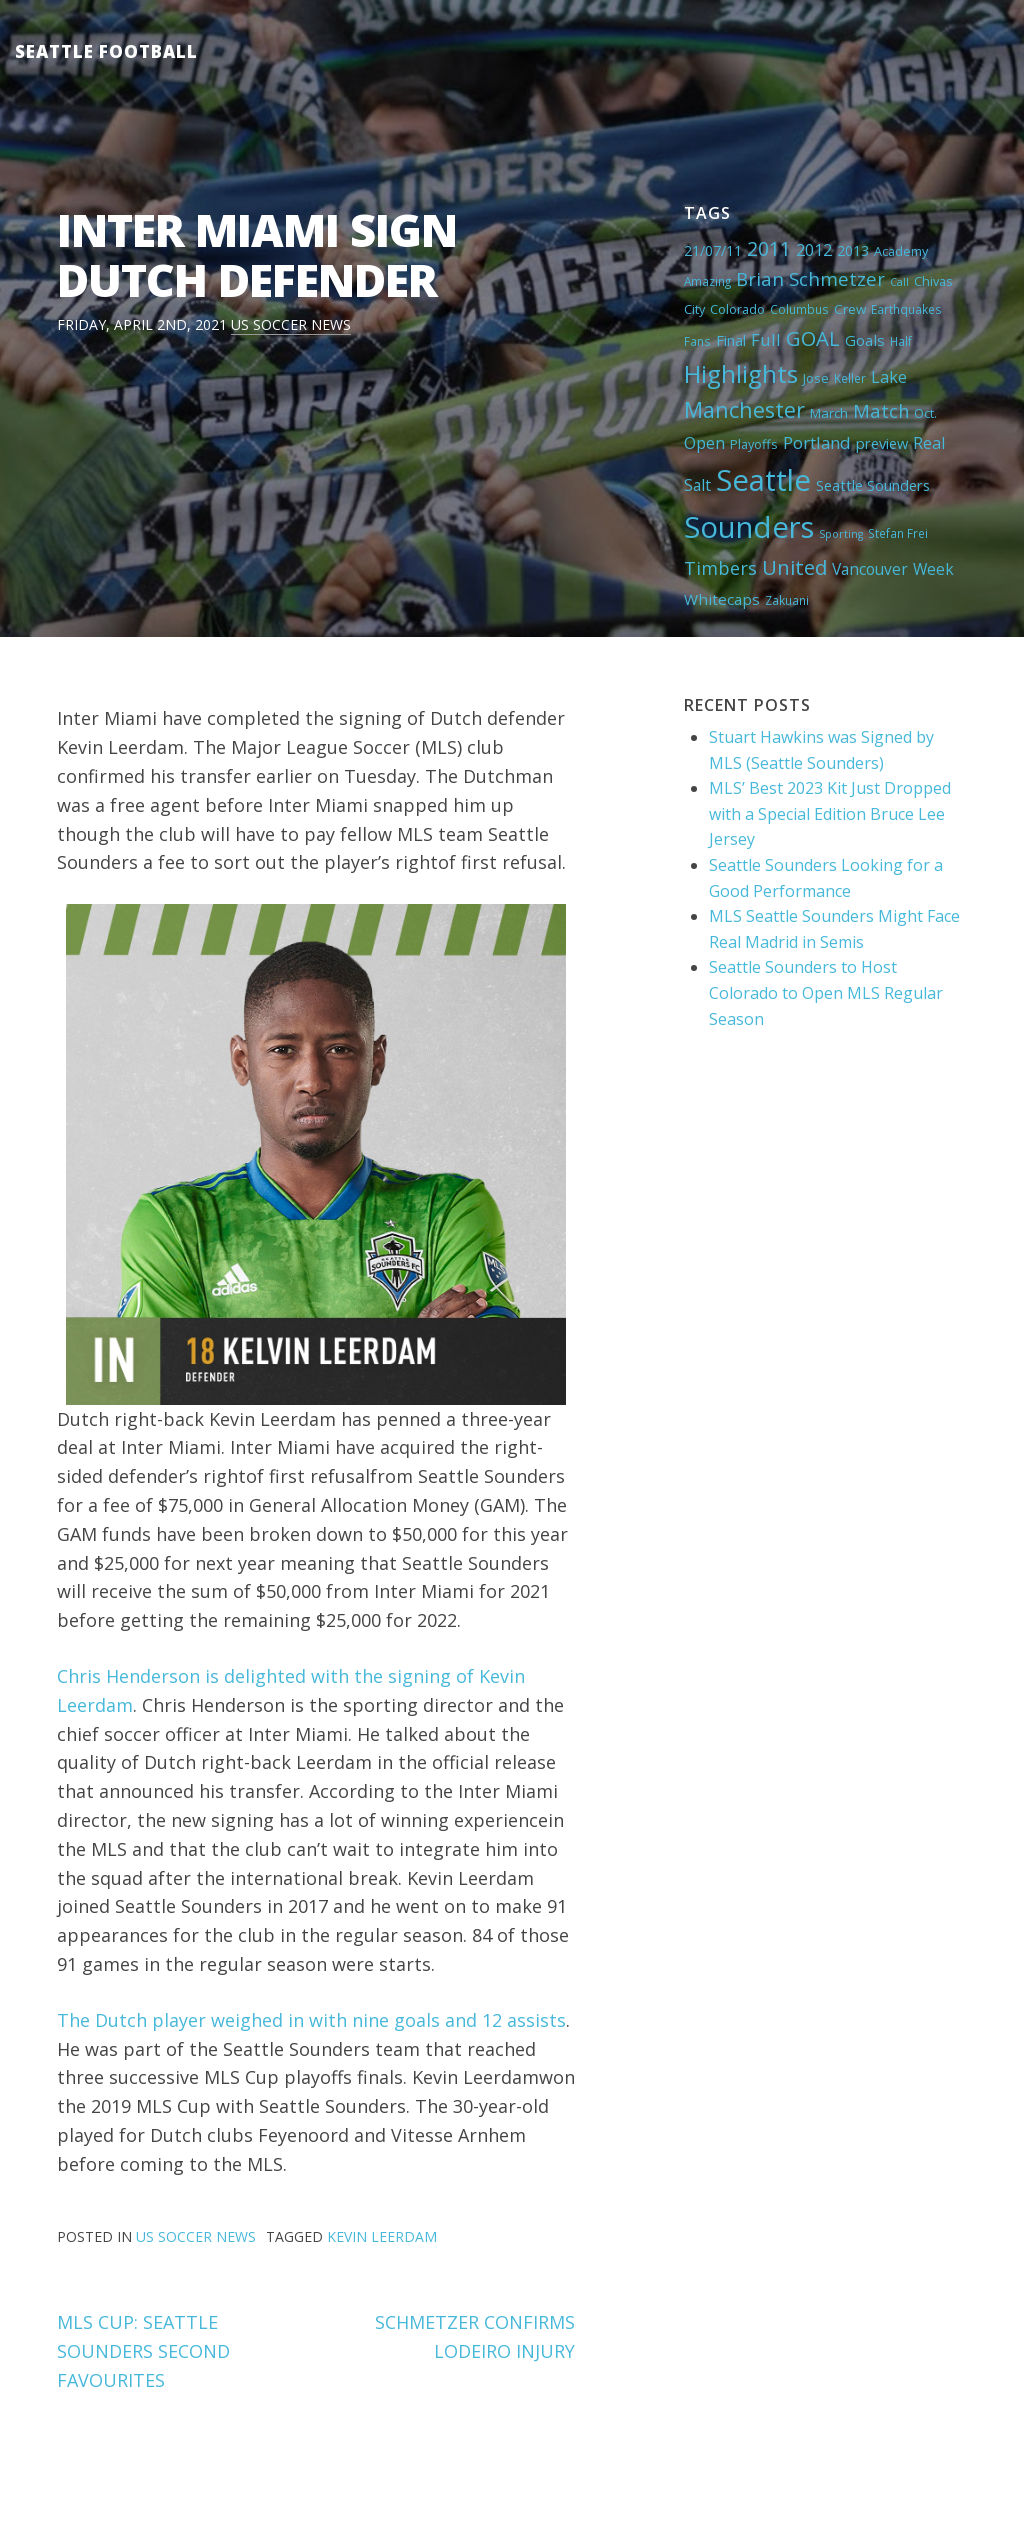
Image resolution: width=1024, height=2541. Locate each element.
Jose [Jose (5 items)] (816, 378)
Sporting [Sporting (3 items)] (841, 534)
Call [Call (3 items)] (899, 282)
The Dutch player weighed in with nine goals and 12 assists (311, 2020)
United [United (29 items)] (794, 567)
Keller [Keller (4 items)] (850, 378)
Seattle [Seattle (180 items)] (763, 480)
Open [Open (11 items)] (704, 443)
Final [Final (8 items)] (731, 340)
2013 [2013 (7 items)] (853, 250)
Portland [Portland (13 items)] (817, 442)
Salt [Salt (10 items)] (697, 485)
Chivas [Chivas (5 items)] (933, 281)
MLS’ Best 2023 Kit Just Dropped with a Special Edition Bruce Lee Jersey (830, 813)
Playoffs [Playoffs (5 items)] (754, 444)
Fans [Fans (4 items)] (697, 341)
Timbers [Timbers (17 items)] (720, 568)
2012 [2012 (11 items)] (814, 250)
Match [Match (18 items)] (881, 410)
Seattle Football (106, 51)
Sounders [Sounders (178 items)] (749, 527)
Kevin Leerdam (382, 2236)
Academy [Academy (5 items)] (901, 251)
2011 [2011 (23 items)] (769, 248)
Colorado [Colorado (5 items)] (737, 309)
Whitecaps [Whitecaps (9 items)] (722, 599)
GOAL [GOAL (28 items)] (813, 338)
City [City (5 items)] (694, 309)
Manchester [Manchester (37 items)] (744, 409)
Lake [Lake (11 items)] (889, 377)
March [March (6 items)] (829, 413)
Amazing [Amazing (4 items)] (707, 281)
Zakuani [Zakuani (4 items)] (787, 600)
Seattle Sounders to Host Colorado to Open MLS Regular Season (826, 992)
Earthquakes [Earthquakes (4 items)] (906, 309)
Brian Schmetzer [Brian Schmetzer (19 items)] (810, 278)
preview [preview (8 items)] (882, 443)
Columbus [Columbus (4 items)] (799, 309)
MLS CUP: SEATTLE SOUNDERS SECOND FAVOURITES (143, 2351)
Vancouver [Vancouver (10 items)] (870, 569)
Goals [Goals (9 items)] (865, 340)
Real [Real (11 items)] (929, 443)
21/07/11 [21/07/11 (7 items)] (713, 250)
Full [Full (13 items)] (766, 339)
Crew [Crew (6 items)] (850, 309)
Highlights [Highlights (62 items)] (741, 373)
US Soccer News (291, 324)
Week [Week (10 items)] (933, 569)
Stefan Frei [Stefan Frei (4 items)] (898, 533)
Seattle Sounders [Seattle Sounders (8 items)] (873, 485)
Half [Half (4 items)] (901, 341)
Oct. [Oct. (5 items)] (925, 413)
